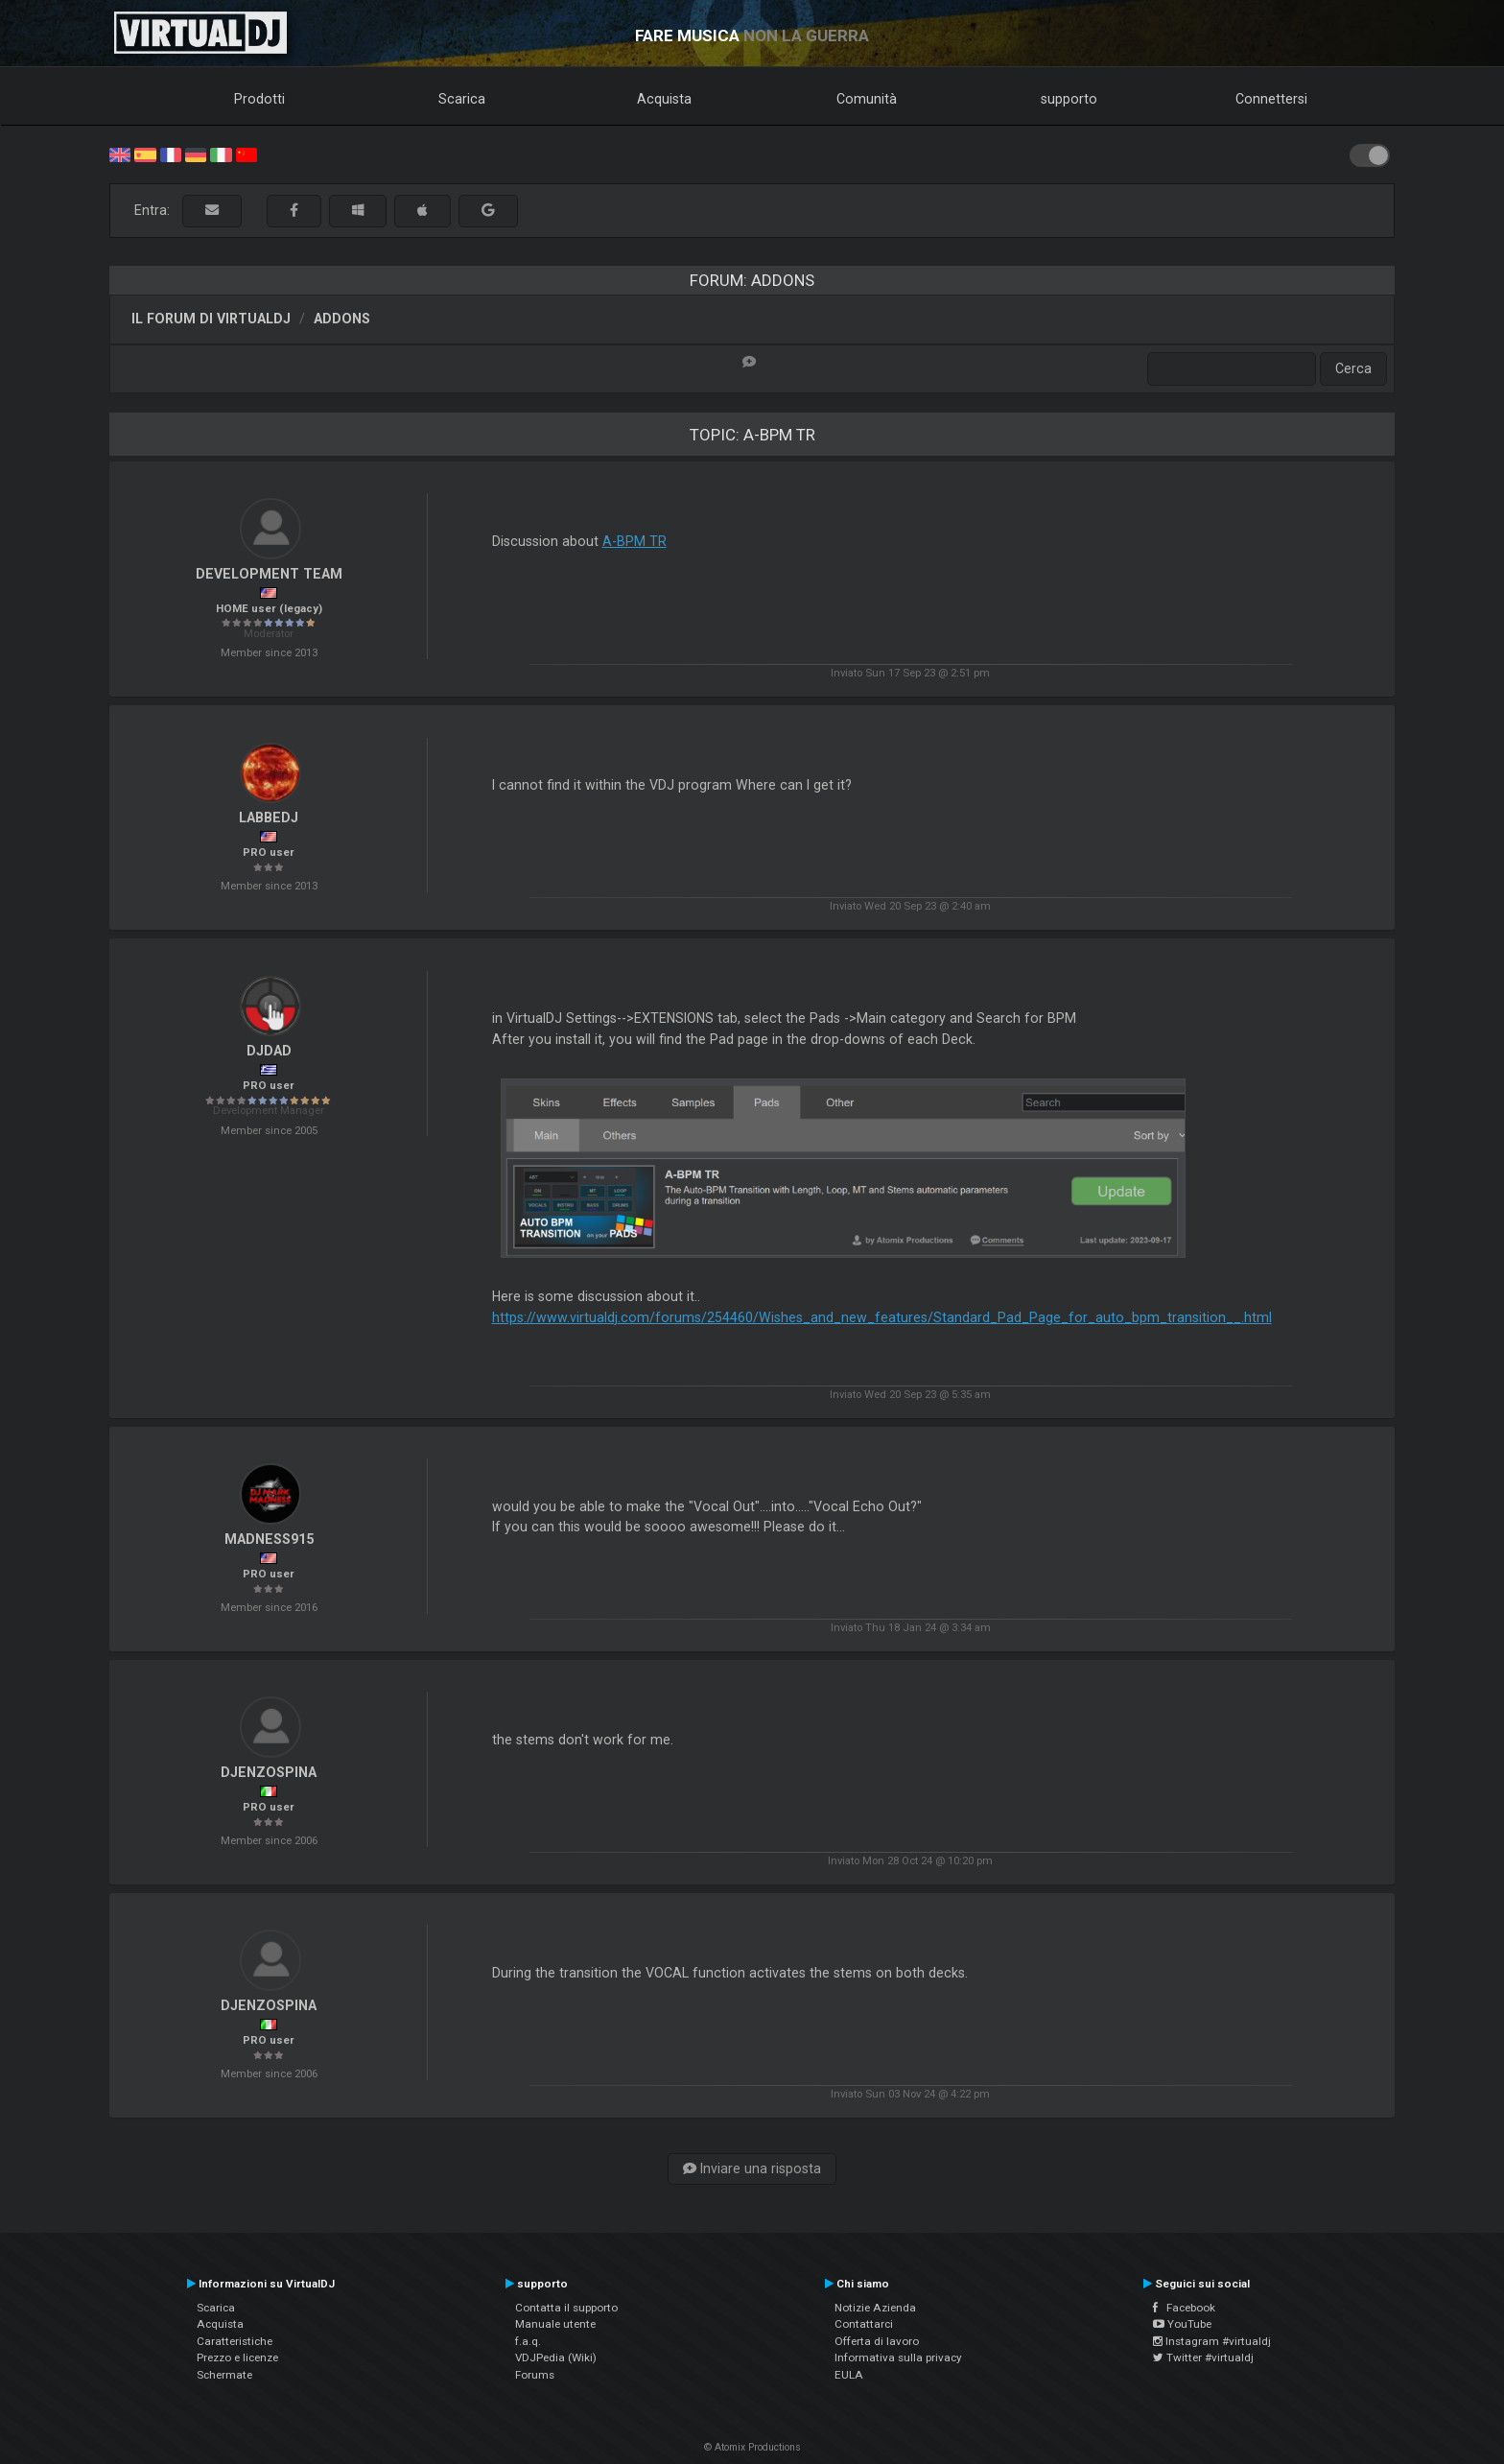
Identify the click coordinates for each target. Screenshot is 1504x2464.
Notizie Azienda (875, 2307)
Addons (342, 318)
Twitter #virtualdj (1203, 2357)
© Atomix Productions (752, 2447)
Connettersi (1271, 99)
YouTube (1182, 2324)
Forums (534, 2374)
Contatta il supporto (566, 2307)
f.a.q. (528, 2341)
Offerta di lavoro (876, 2341)
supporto (1069, 99)
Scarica (461, 99)
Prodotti (259, 99)
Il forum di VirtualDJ (211, 318)
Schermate (224, 2374)
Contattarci (863, 2324)
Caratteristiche (234, 2341)
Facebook (1184, 2307)
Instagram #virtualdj (1212, 2341)
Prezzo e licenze (237, 2357)
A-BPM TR (634, 541)
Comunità (866, 99)
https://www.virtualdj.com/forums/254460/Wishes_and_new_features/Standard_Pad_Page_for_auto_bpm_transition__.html (882, 1317)
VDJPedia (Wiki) (556, 2357)
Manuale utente (555, 2324)
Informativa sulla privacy (898, 2357)
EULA (848, 2374)
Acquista (664, 99)
